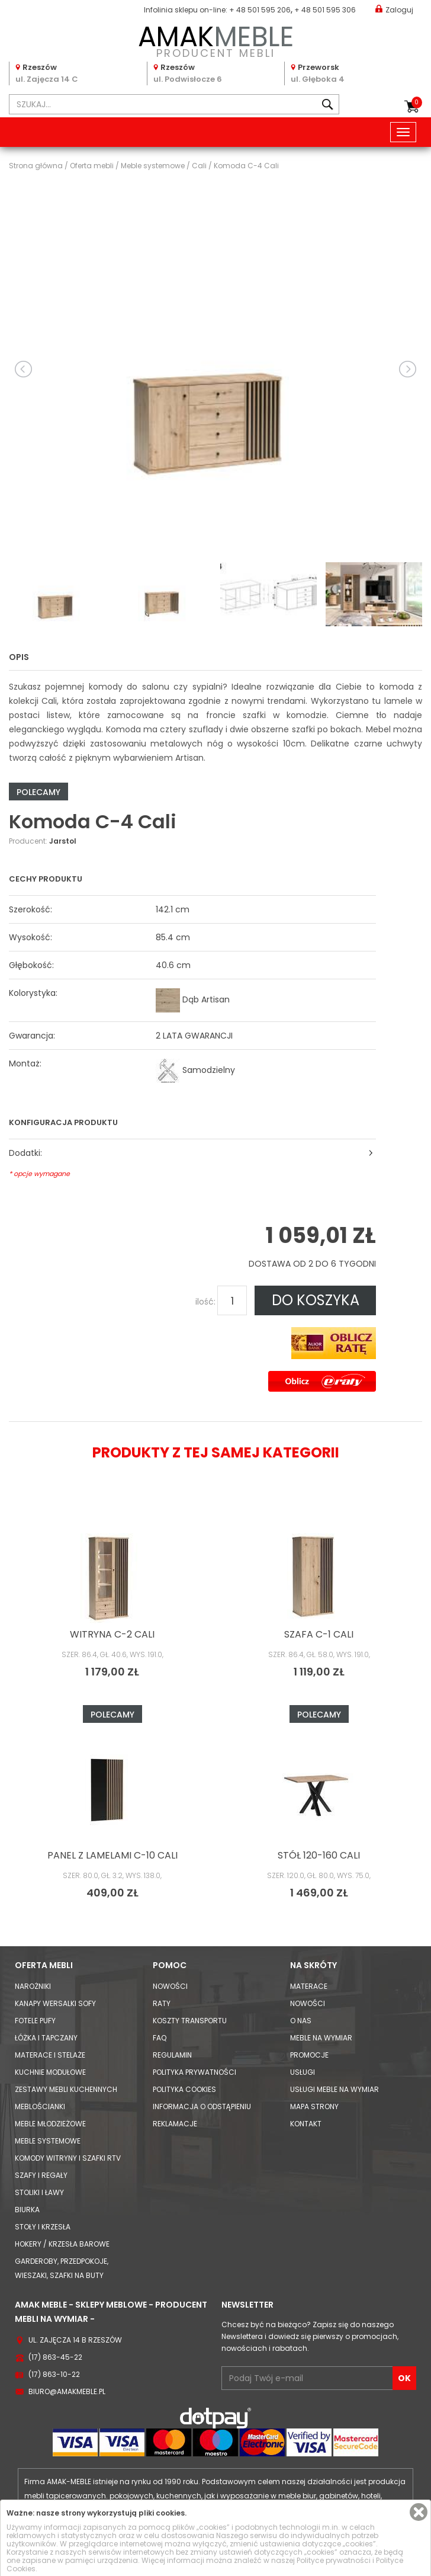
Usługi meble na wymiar (334, 2089)
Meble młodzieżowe (50, 2124)
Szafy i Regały (41, 2175)
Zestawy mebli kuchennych (66, 2089)
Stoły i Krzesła (42, 2227)
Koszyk (416, 102)
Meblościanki (40, 2106)
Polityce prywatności (334, 2560)
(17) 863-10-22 (54, 2374)
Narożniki (33, 1986)
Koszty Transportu (190, 2021)
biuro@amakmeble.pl (66, 2391)
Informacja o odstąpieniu (202, 2106)
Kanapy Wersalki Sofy (55, 2003)
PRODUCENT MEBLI (215, 39)
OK (404, 2378)
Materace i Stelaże (50, 2055)
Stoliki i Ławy (39, 2192)
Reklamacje (175, 2124)
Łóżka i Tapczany (46, 2038)
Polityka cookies (184, 2089)
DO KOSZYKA (315, 1300)
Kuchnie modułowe (50, 2072)
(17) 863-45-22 (55, 2357)
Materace (308, 1986)
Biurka (27, 2210)
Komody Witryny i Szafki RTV (68, 2158)
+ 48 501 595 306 (325, 10)
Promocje (309, 2055)
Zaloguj (394, 9)
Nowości (170, 1986)
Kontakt (305, 2124)
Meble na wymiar (321, 2038)
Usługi (302, 2072)
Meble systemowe (48, 2141)
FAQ (159, 2038)
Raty (162, 2003)
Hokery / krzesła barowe (62, 2244)
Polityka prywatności (194, 2072)
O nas (300, 2021)
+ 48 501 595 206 (260, 10)
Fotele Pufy (35, 2021)
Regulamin (172, 2055)
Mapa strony (314, 2106)
